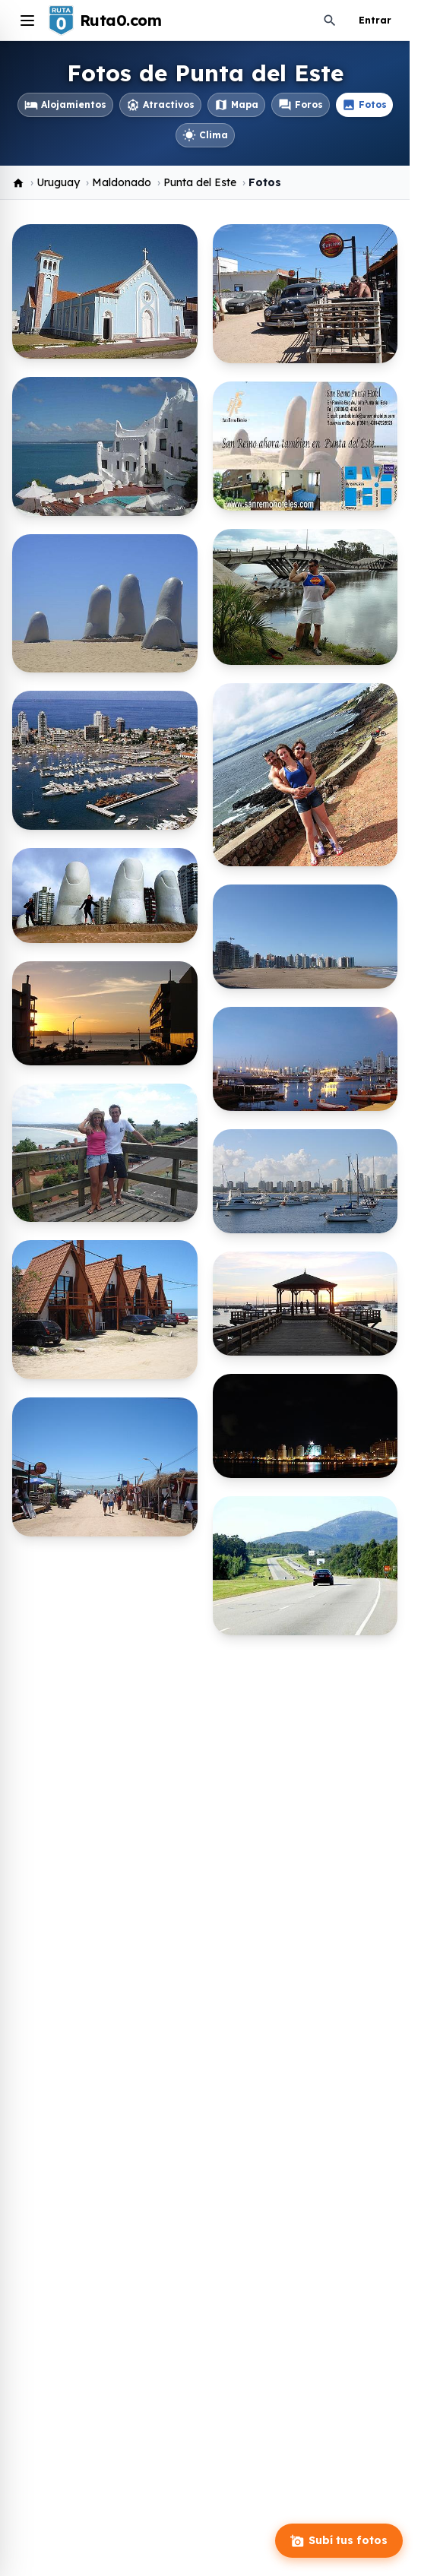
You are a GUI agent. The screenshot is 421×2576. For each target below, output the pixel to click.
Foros (300, 105)
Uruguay (58, 182)
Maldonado (121, 182)
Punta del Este (199, 182)
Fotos (364, 105)
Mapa (236, 105)
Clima (205, 135)
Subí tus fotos (339, 2540)
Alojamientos (65, 105)
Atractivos (160, 105)
